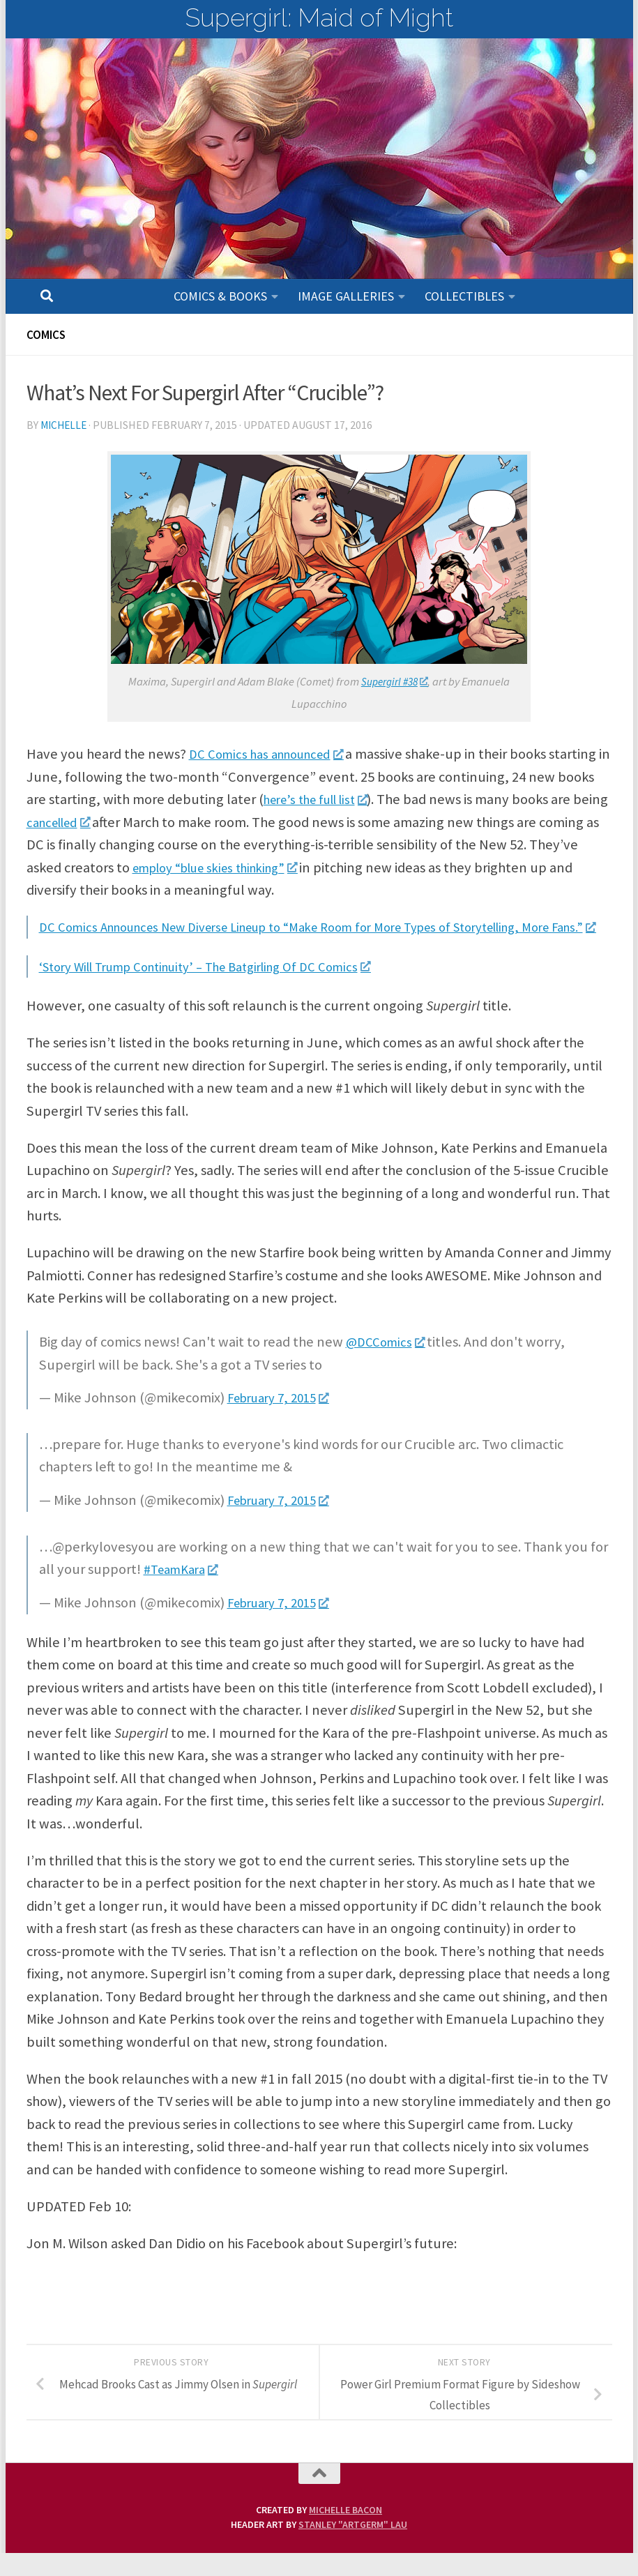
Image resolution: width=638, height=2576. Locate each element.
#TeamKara (185, 1592)
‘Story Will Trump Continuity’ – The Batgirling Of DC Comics (225, 989)
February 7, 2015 (284, 1420)
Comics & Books (220, 296)
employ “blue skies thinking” (328, 867)
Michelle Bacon (345, 2532)
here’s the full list (391, 799)
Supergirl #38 (395, 681)
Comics (48, 334)
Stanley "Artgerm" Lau (352, 2547)
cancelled (162, 822)
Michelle (65, 425)
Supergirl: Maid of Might (319, 17)
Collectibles (464, 296)
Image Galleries (346, 296)
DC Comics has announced (274, 754)
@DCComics (388, 1365)
